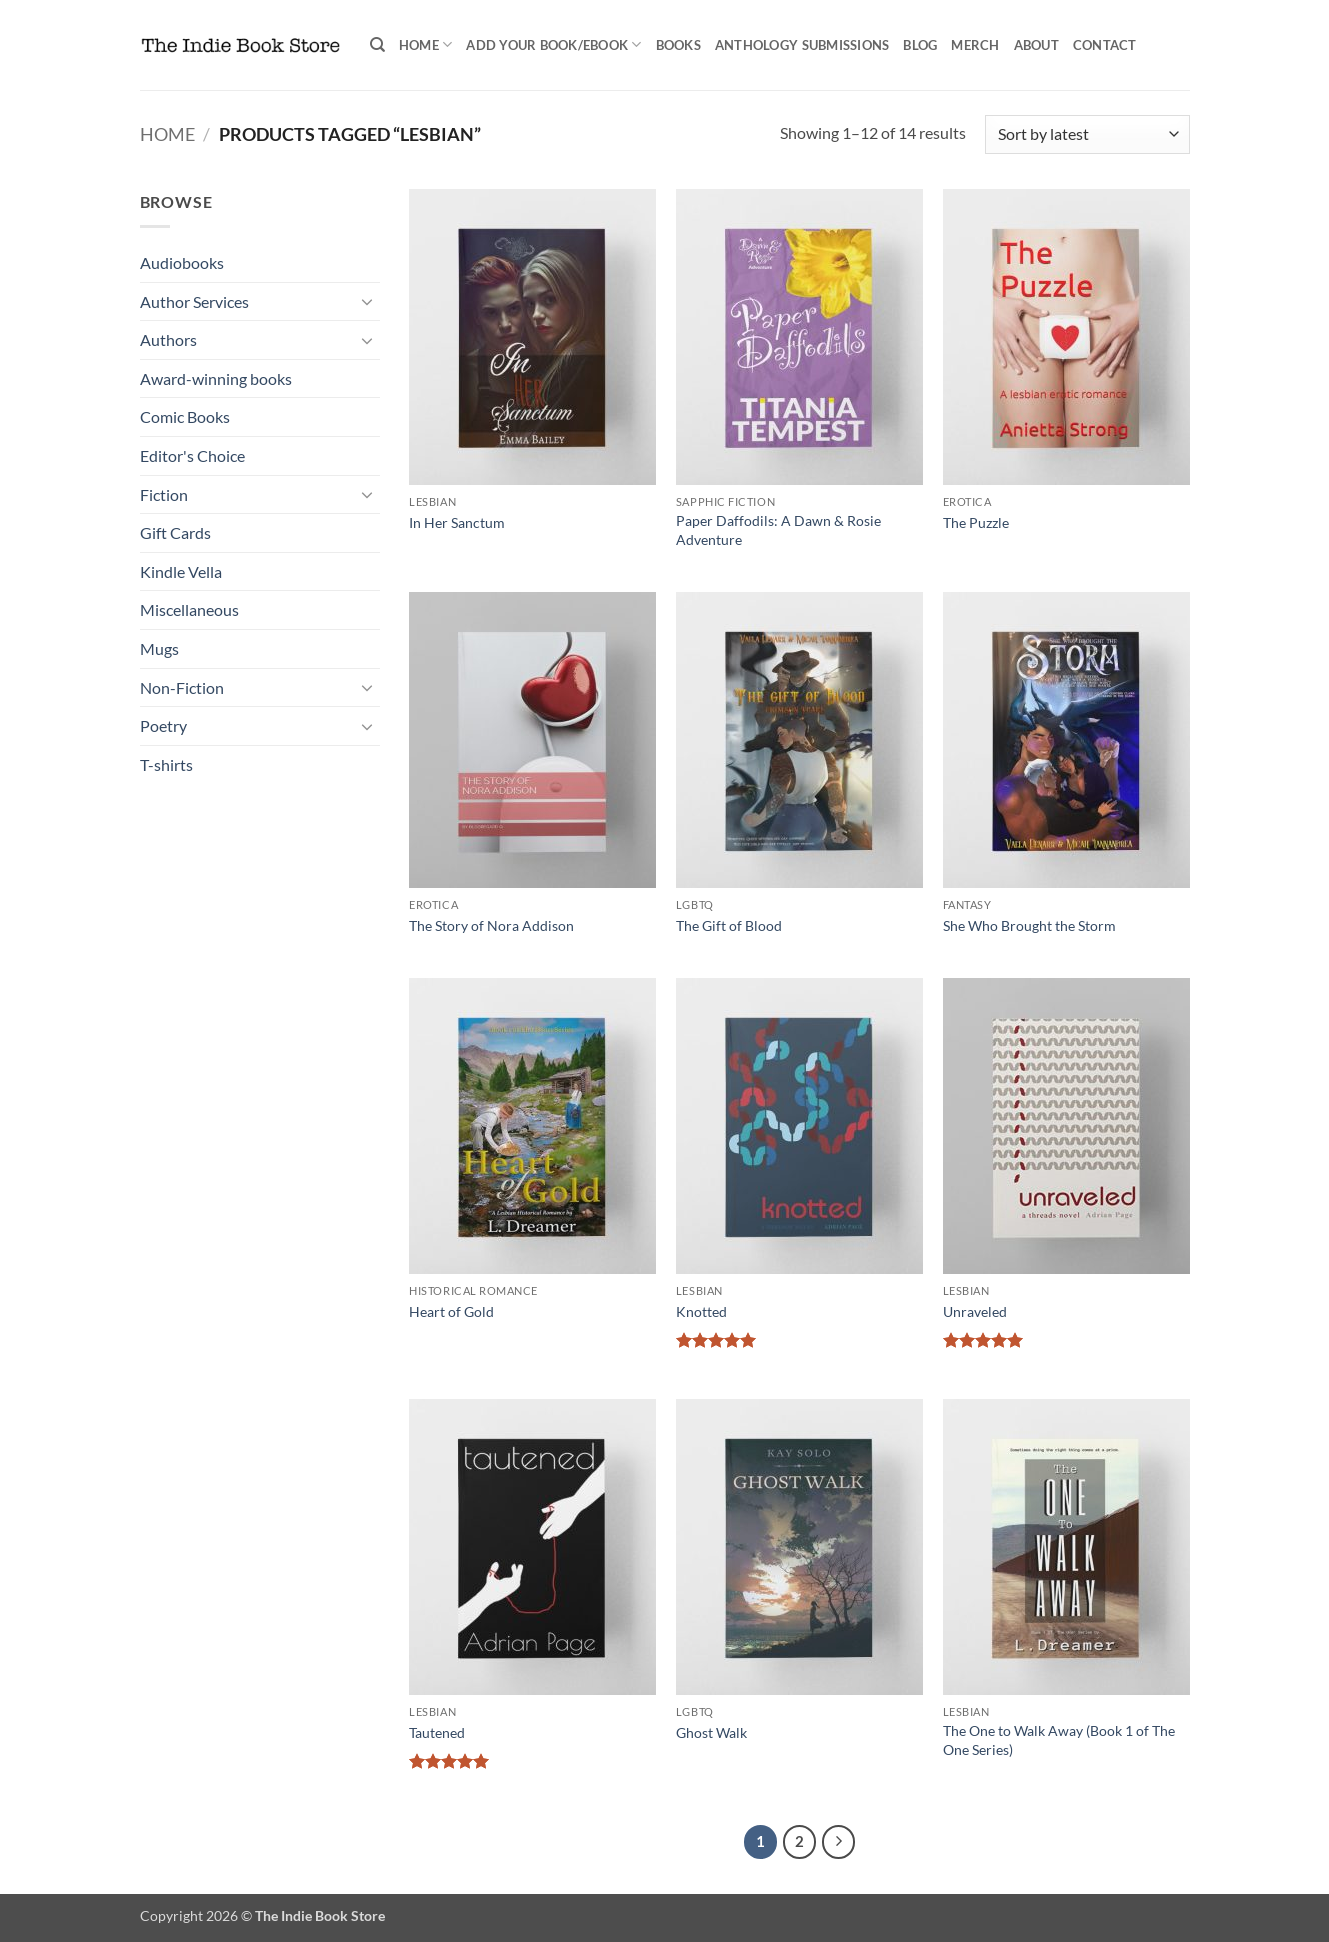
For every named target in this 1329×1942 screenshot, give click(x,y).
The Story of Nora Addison (491, 925)
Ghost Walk (711, 1732)
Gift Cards (175, 532)
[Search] (377, 45)
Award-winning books (216, 378)
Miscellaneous (189, 609)
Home (425, 44)
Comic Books (185, 416)
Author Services (194, 301)
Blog (920, 45)
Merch (975, 45)
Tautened (437, 1732)
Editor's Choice (192, 455)
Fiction (164, 494)
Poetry (163, 725)
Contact (1105, 45)
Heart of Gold (451, 1311)
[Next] (839, 1842)
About (1036, 45)
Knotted (701, 1311)
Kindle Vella (181, 571)
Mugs (159, 648)
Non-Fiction (182, 687)
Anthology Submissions (802, 45)
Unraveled (975, 1311)
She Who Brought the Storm (1029, 925)
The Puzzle (976, 522)
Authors (168, 339)
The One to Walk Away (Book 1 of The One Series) (1059, 1740)
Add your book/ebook (553, 44)
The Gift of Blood (729, 925)
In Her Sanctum (457, 522)
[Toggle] (368, 301)
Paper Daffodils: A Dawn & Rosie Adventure (778, 530)
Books (678, 45)
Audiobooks (182, 262)
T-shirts (166, 764)
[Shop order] (1087, 134)
